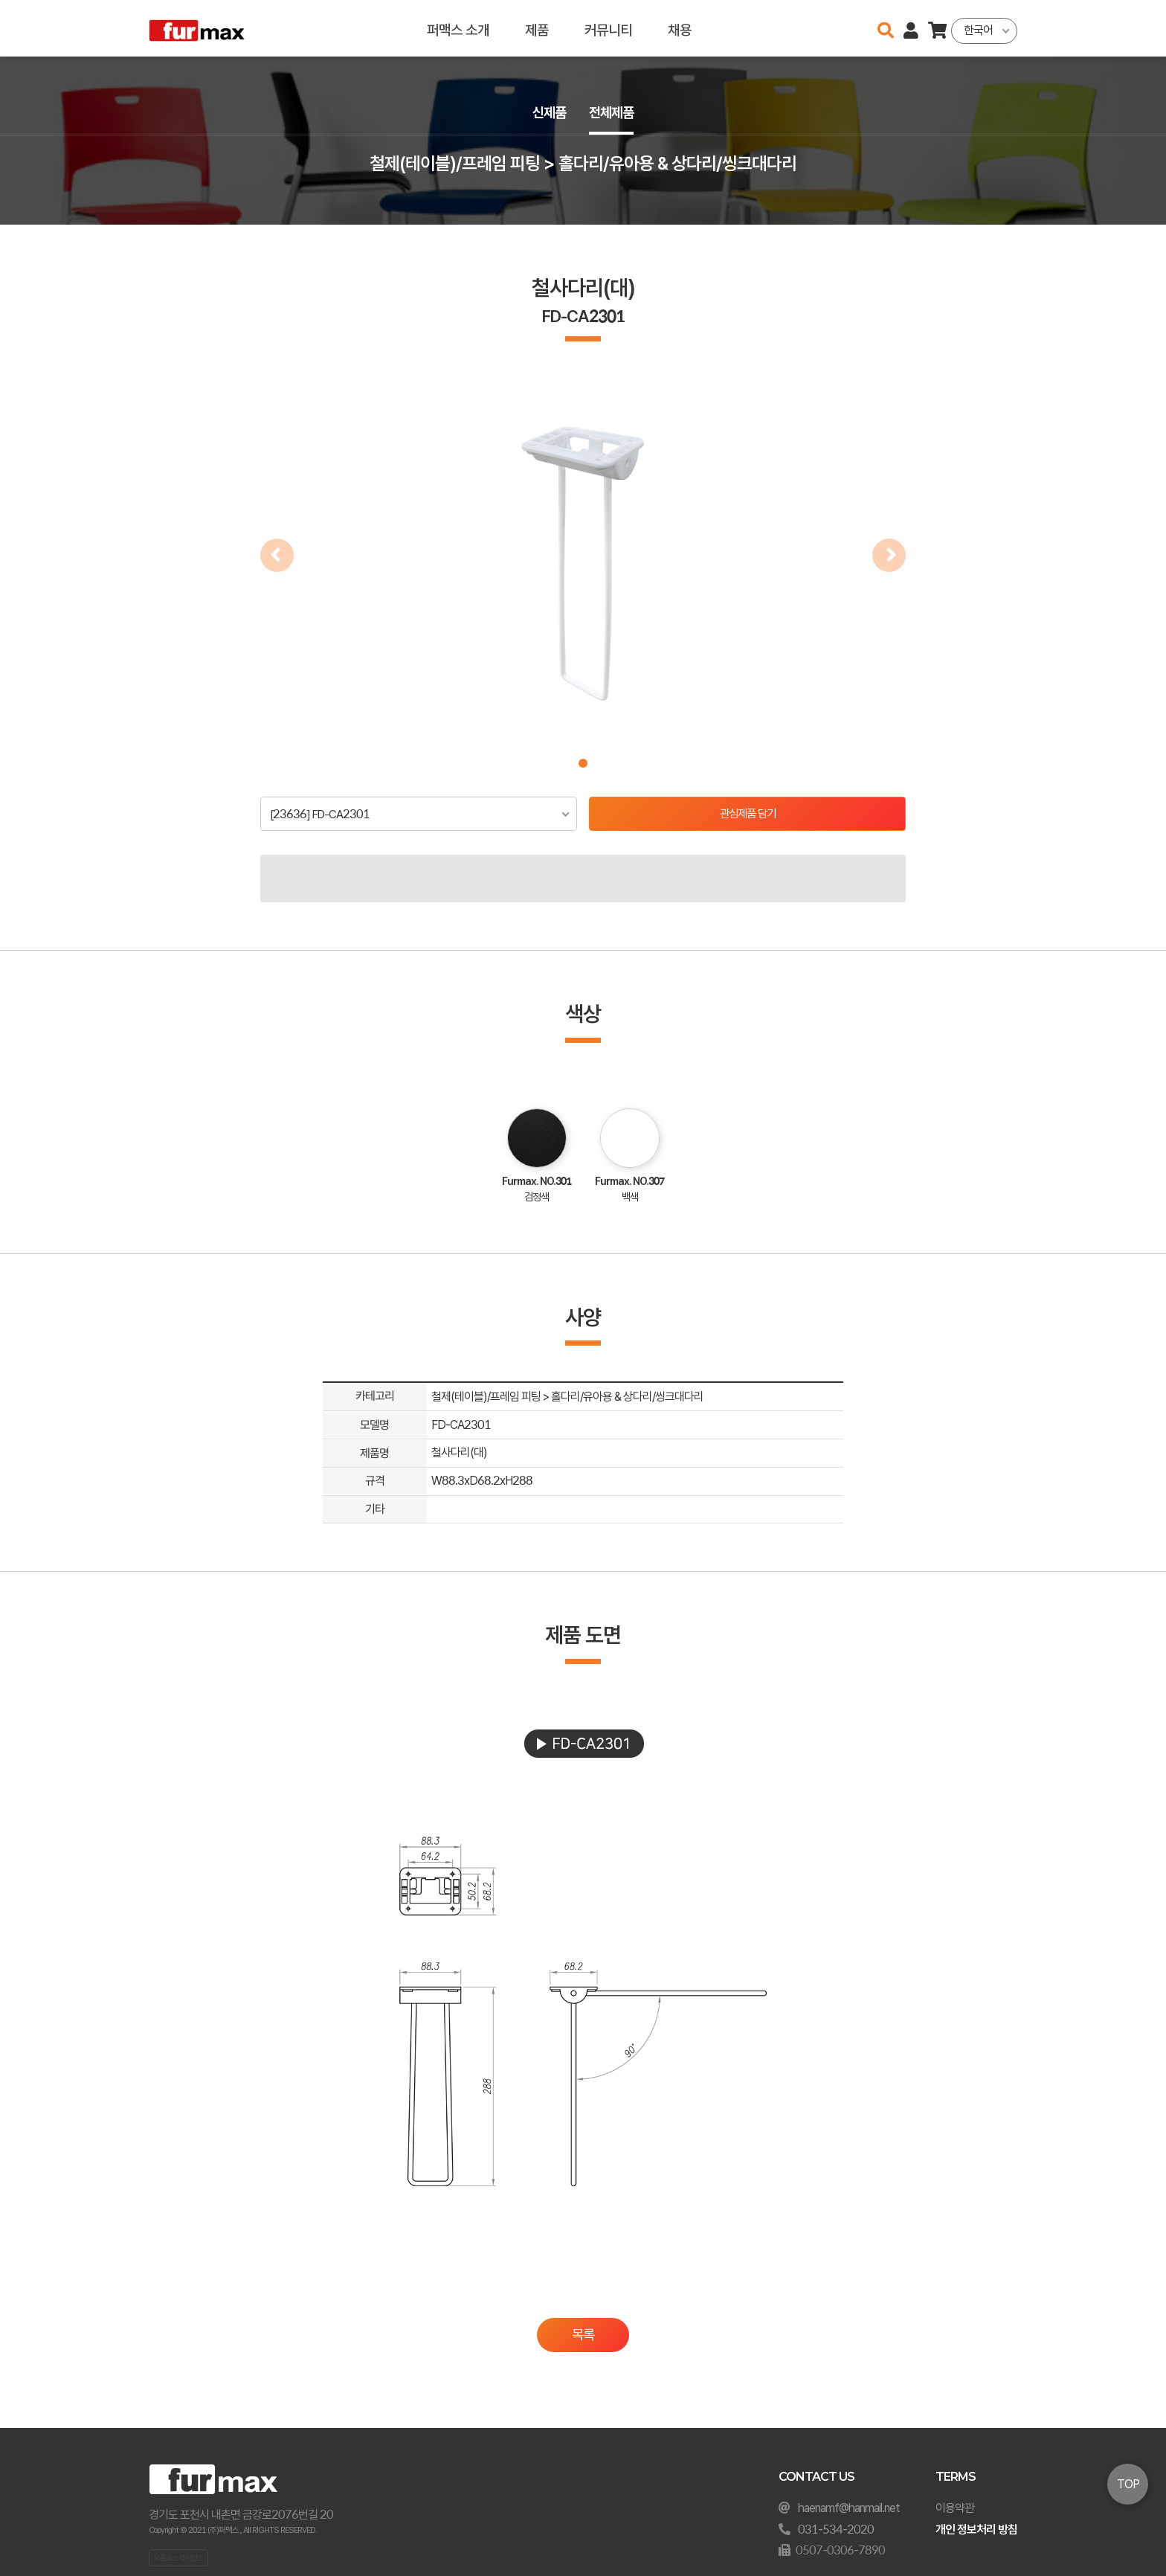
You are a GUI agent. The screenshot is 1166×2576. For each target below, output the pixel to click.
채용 (680, 27)
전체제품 (613, 112)
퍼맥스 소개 (458, 27)
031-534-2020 (836, 2529)
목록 (583, 2335)
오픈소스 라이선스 (178, 2557)
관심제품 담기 (748, 814)
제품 (537, 27)
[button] (583, 763)
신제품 (547, 112)
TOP (1128, 2484)
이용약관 (954, 2508)
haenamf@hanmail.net (849, 2508)
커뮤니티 (608, 27)
